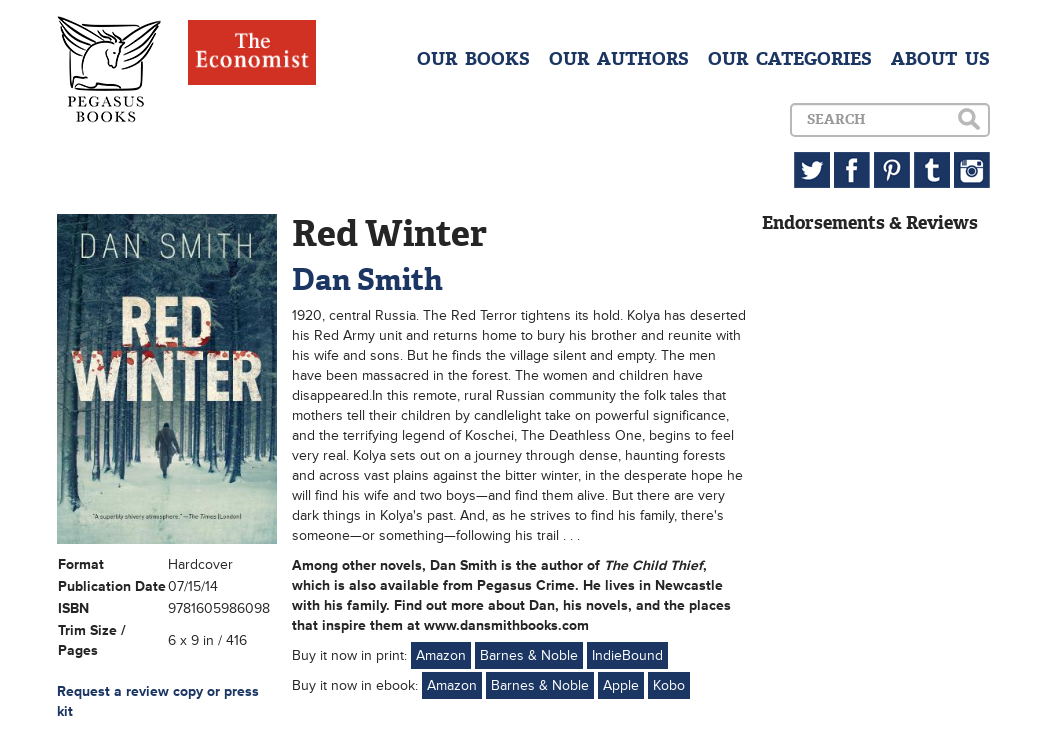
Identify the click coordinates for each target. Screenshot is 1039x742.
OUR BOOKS (473, 59)
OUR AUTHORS (619, 59)
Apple (621, 685)
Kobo (669, 685)
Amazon (441, 655)
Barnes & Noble (529, 655)
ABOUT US (940, 59)
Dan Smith (367, 279)
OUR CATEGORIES (790, 59)
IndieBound (627, 655)
